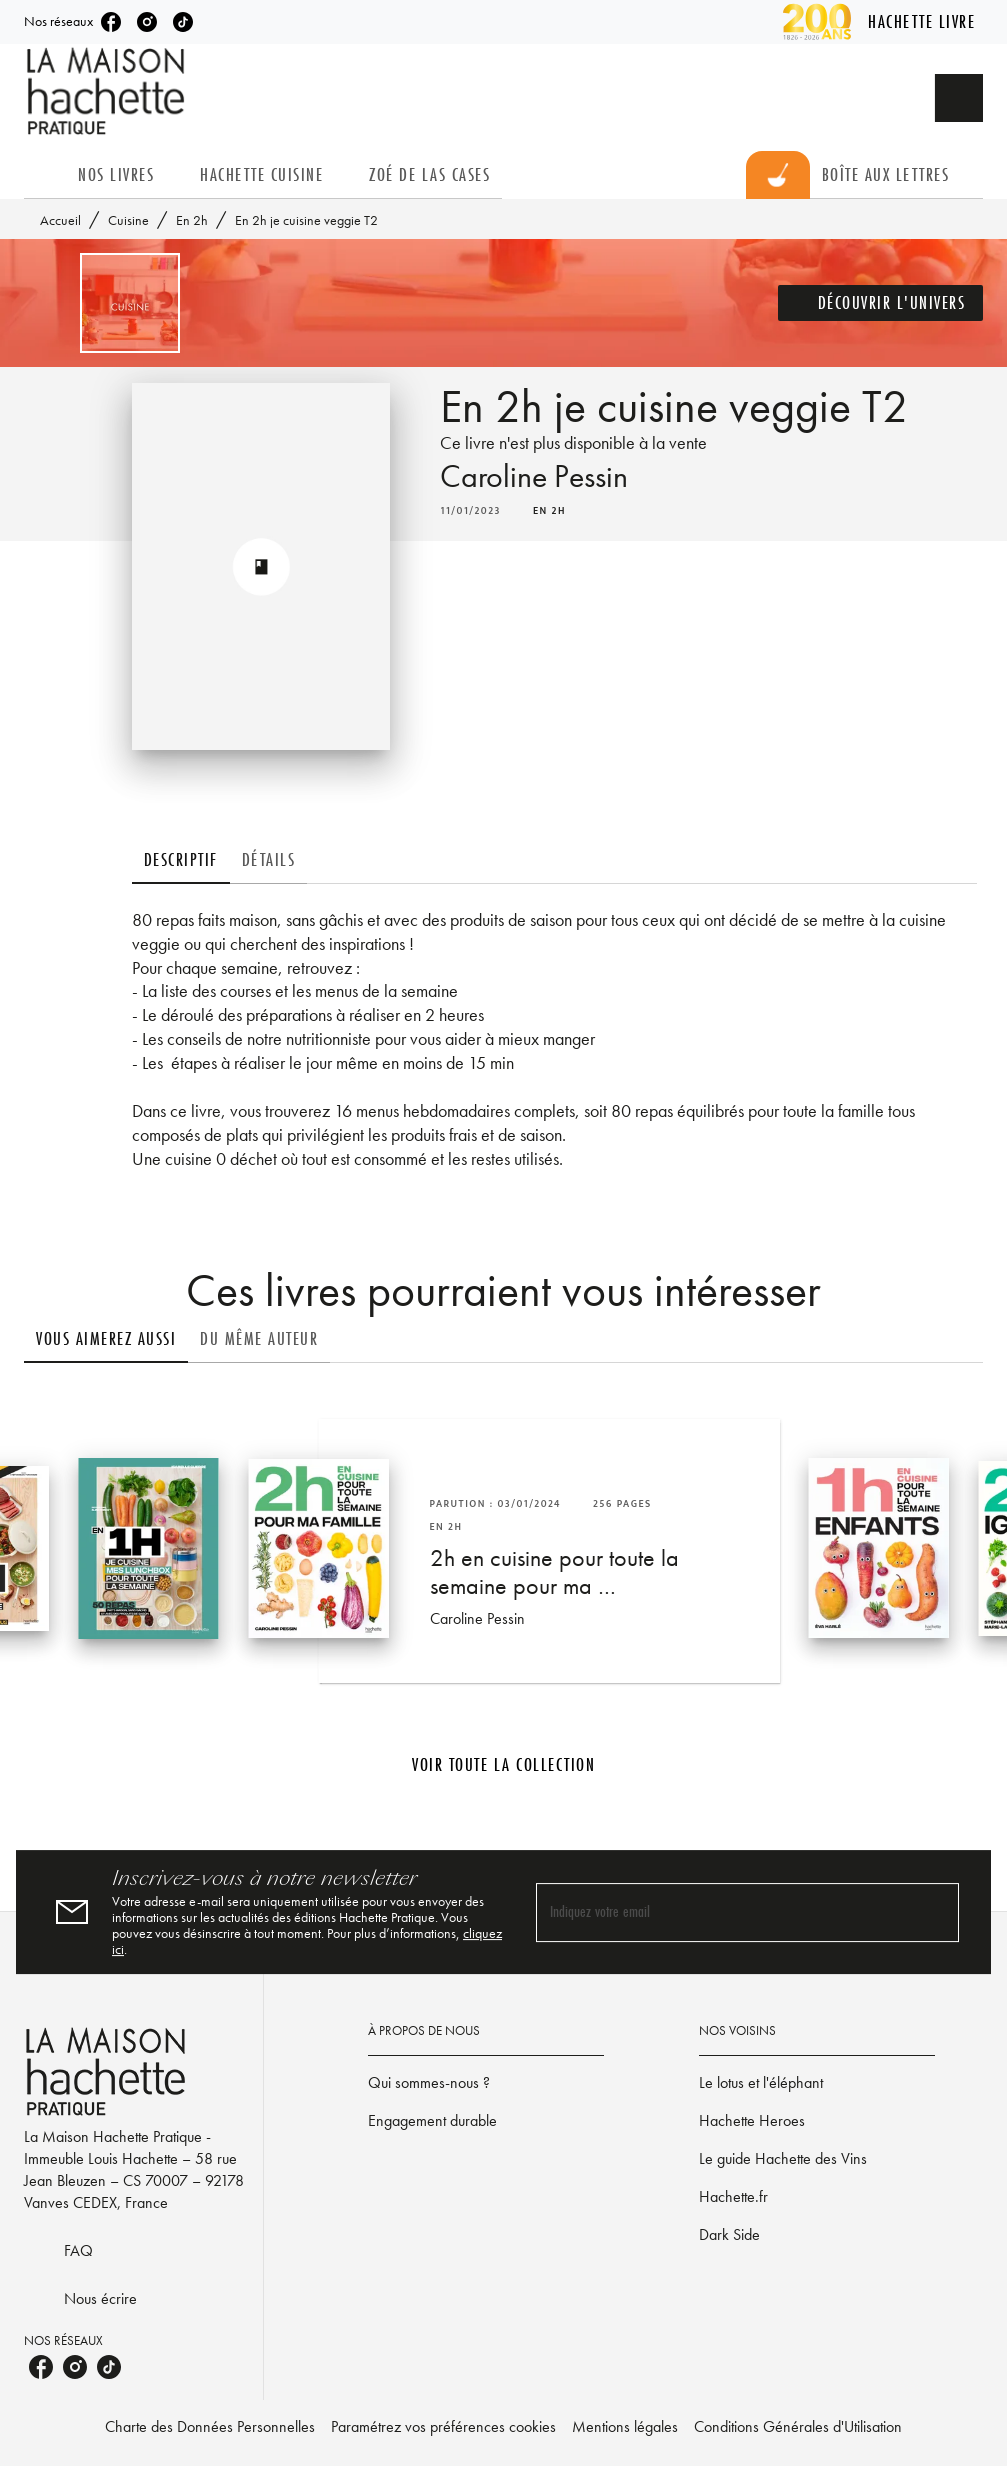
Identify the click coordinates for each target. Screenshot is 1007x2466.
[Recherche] (959, 98)
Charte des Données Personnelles (210, 2426)
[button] (881, 303)
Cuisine (128, 220)
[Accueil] (108, 91)
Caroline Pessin (534, 476)
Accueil (60, 220)
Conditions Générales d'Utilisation (798, 2426)
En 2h (192, 220)
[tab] (45, 175)
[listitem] (111, 22)
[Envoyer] (935, 1912)
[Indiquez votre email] (723, 1912)
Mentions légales (625, 2426)
